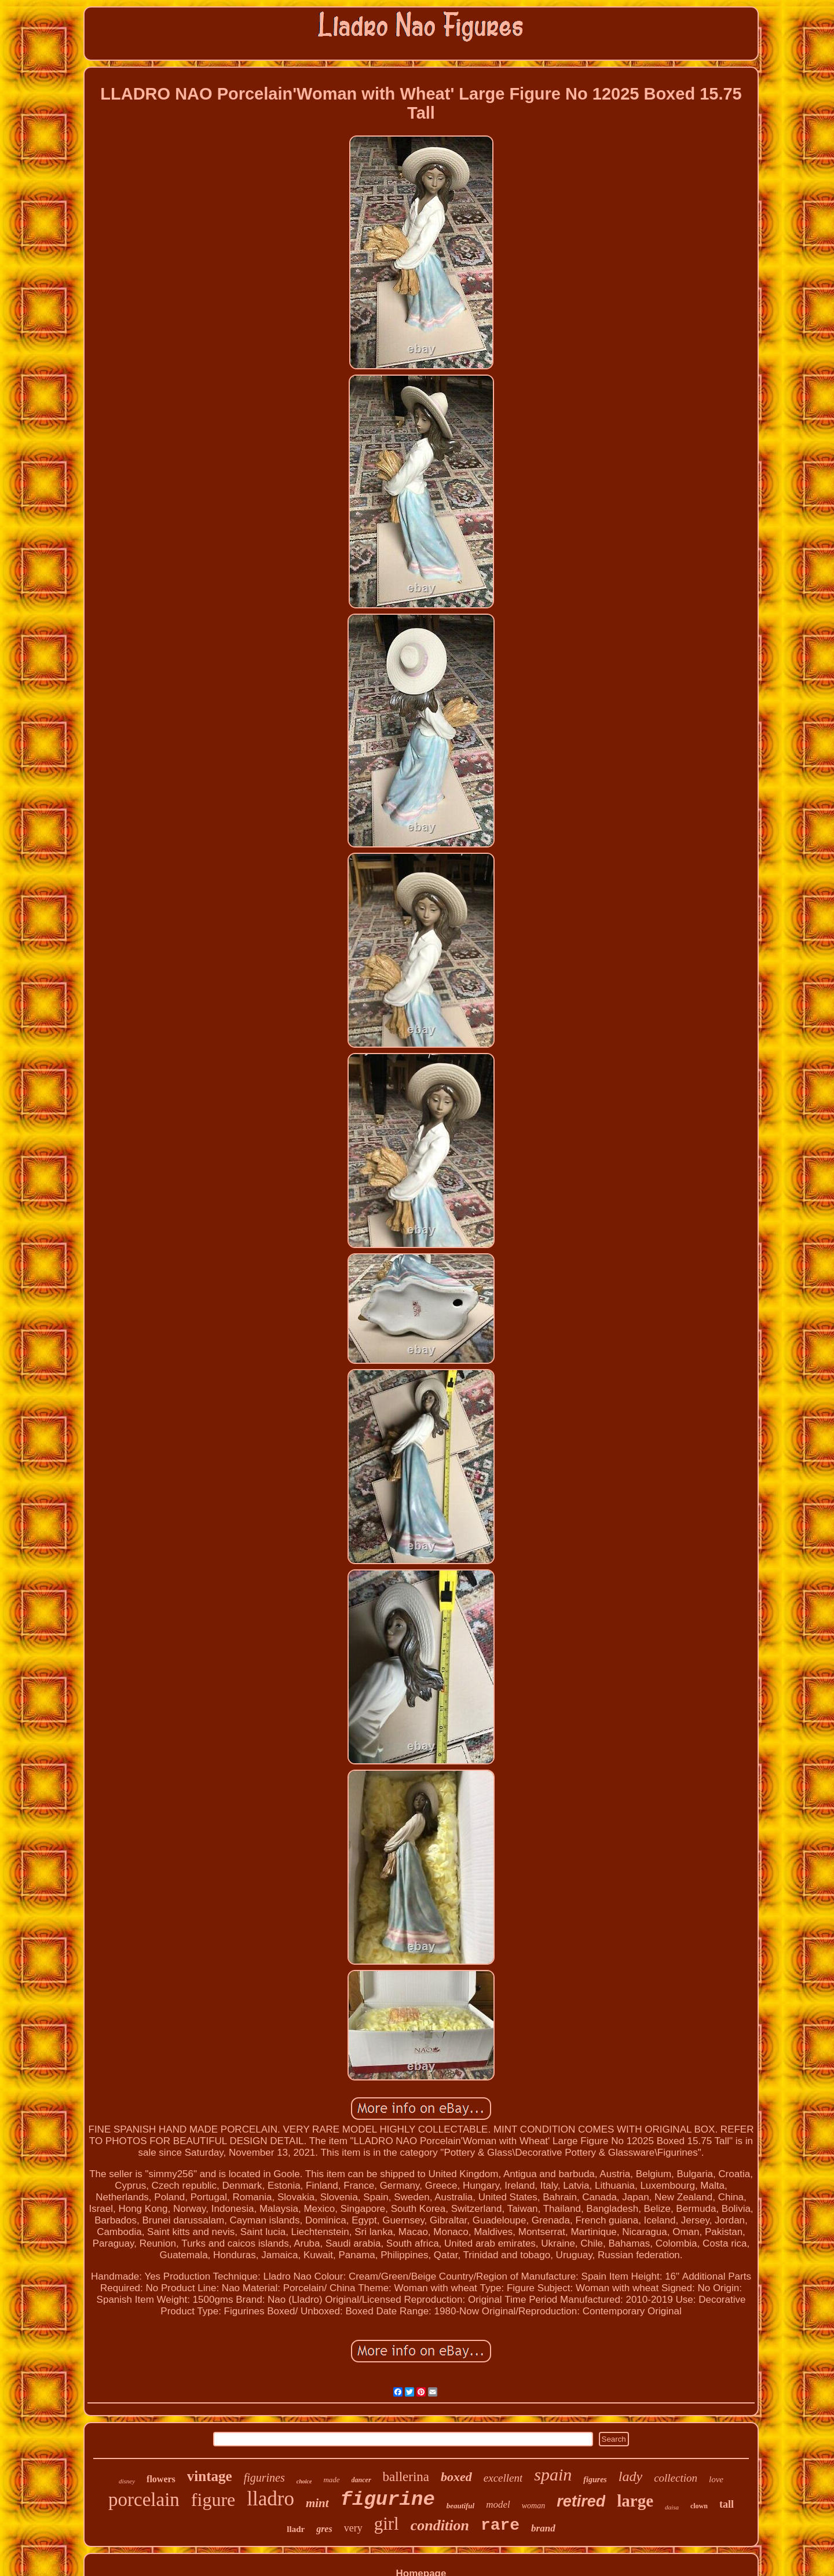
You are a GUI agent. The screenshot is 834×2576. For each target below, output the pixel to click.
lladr (296, 2529)
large (635, 2500)
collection (675, 2478)
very (353, 2528)
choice (304, 2481)
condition (440, 2525)
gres (324, 2529)
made (331, 2479)
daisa (672, 2507)
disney (127, 2481)
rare (500, 2525)
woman (533, 2505)
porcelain (144, 2499)
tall (726, 2504)
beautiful (460, 2505)
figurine (388, 2500)
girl (386, 2523)
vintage (209, 2476)
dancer (361, 2480)
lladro (270, 2498)
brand (543, 2528)
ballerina (406, 2476)
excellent (503, 2478)
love (716, 2479)
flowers (161, 2479)
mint (317, 2503)
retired (581, 2501)
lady (630, 2476)
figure (213, 2499)
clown (699, 2506)
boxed (456, 2476)
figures (594, 2479)
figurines (264, 2477)
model (498, 2504)
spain (553, 2474)
